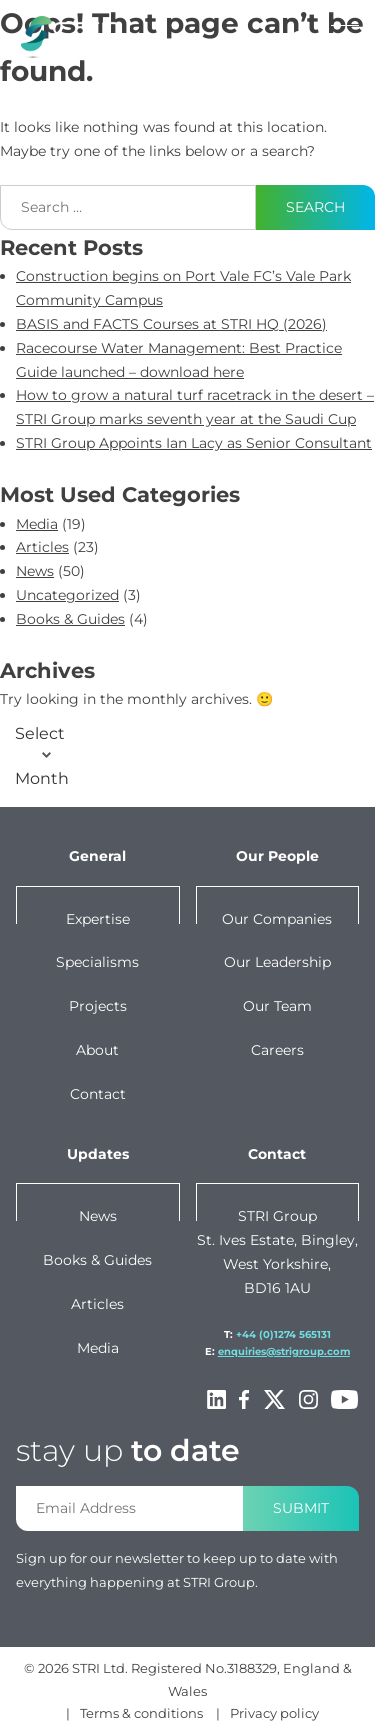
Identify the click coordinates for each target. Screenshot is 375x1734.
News (35, 571)
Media (37, 524)
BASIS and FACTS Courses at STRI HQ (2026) (171, 324)
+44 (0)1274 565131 (283, 1334)
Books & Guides (70, 619)
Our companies (277, 919)
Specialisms (97, 962)
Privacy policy (274, 1713)
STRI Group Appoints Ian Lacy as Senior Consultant (194, 443)
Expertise (98, 919)
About (97, 1050)
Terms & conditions (141, 1713)
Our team (277, 1006)
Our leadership (277, 962)
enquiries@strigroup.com (284, 1351)
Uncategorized (67, 595)
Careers (277, 1050)
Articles (42, 547)
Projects (98, 1006)
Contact (98, 1094)
